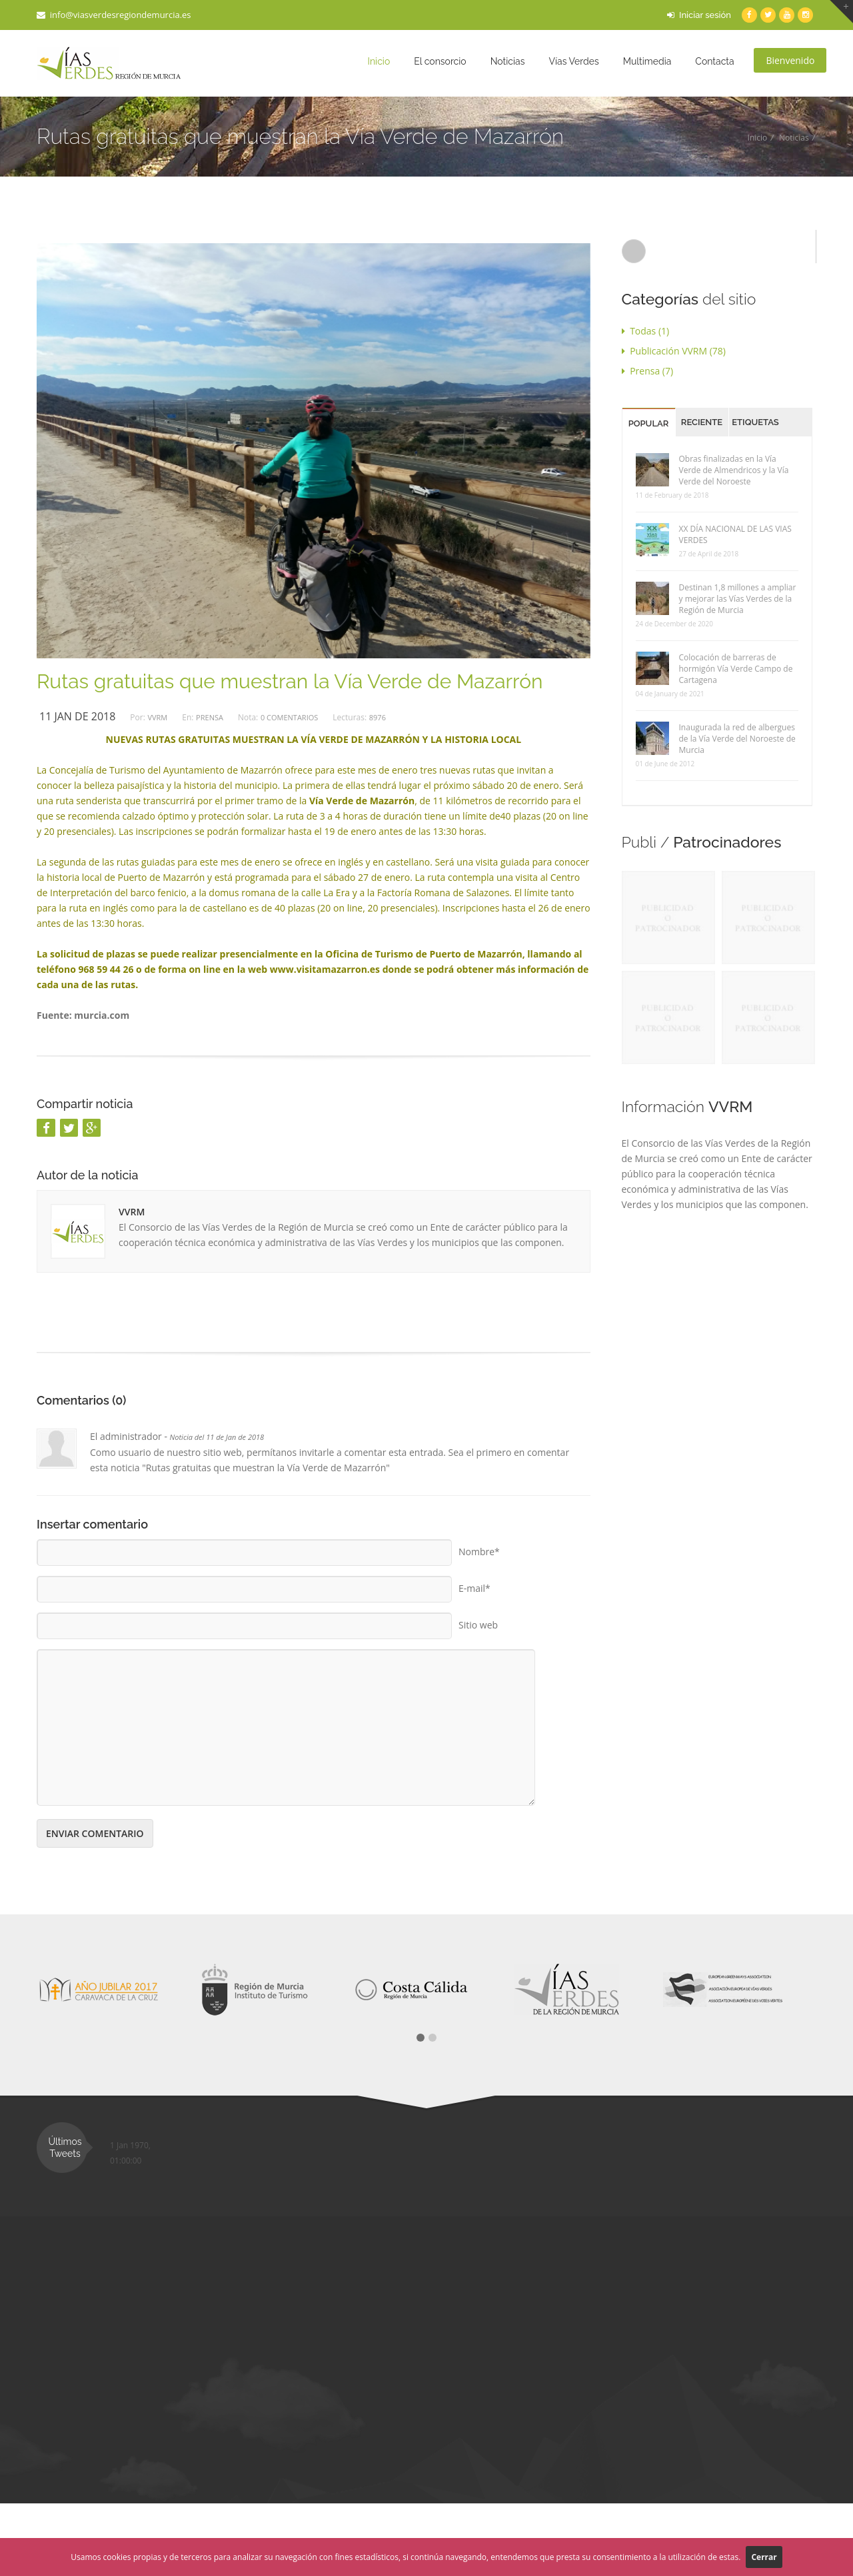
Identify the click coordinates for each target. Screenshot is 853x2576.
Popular (648, 423)
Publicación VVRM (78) (674, 350)
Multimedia (647, 61)
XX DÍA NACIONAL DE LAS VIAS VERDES (735, 534)
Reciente (701, 422)
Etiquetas (755, 422)
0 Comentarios (289, 717)
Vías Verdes (573, 61)
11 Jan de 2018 (77, 716)
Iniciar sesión (699, 15)
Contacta (714, 61)
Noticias (507, 61)
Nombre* (479, 1547)
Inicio (378, 61)
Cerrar (763, 2557)
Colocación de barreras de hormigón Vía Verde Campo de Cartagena (736, 669)
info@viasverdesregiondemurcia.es (114, 15)
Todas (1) (646, 330)
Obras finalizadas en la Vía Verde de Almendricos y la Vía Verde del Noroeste (734, 470)
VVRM (157, 717)
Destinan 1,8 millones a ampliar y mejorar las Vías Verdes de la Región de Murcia (737, 599)
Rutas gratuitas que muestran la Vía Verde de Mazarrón (290, 681)
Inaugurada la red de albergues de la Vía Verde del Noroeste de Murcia (737, 739)
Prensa (209, 717)
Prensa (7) (648, 370)
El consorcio (440, 61)
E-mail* (474, 1584)
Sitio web (478, 1620)
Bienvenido (790, 60)
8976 (377, 717)
